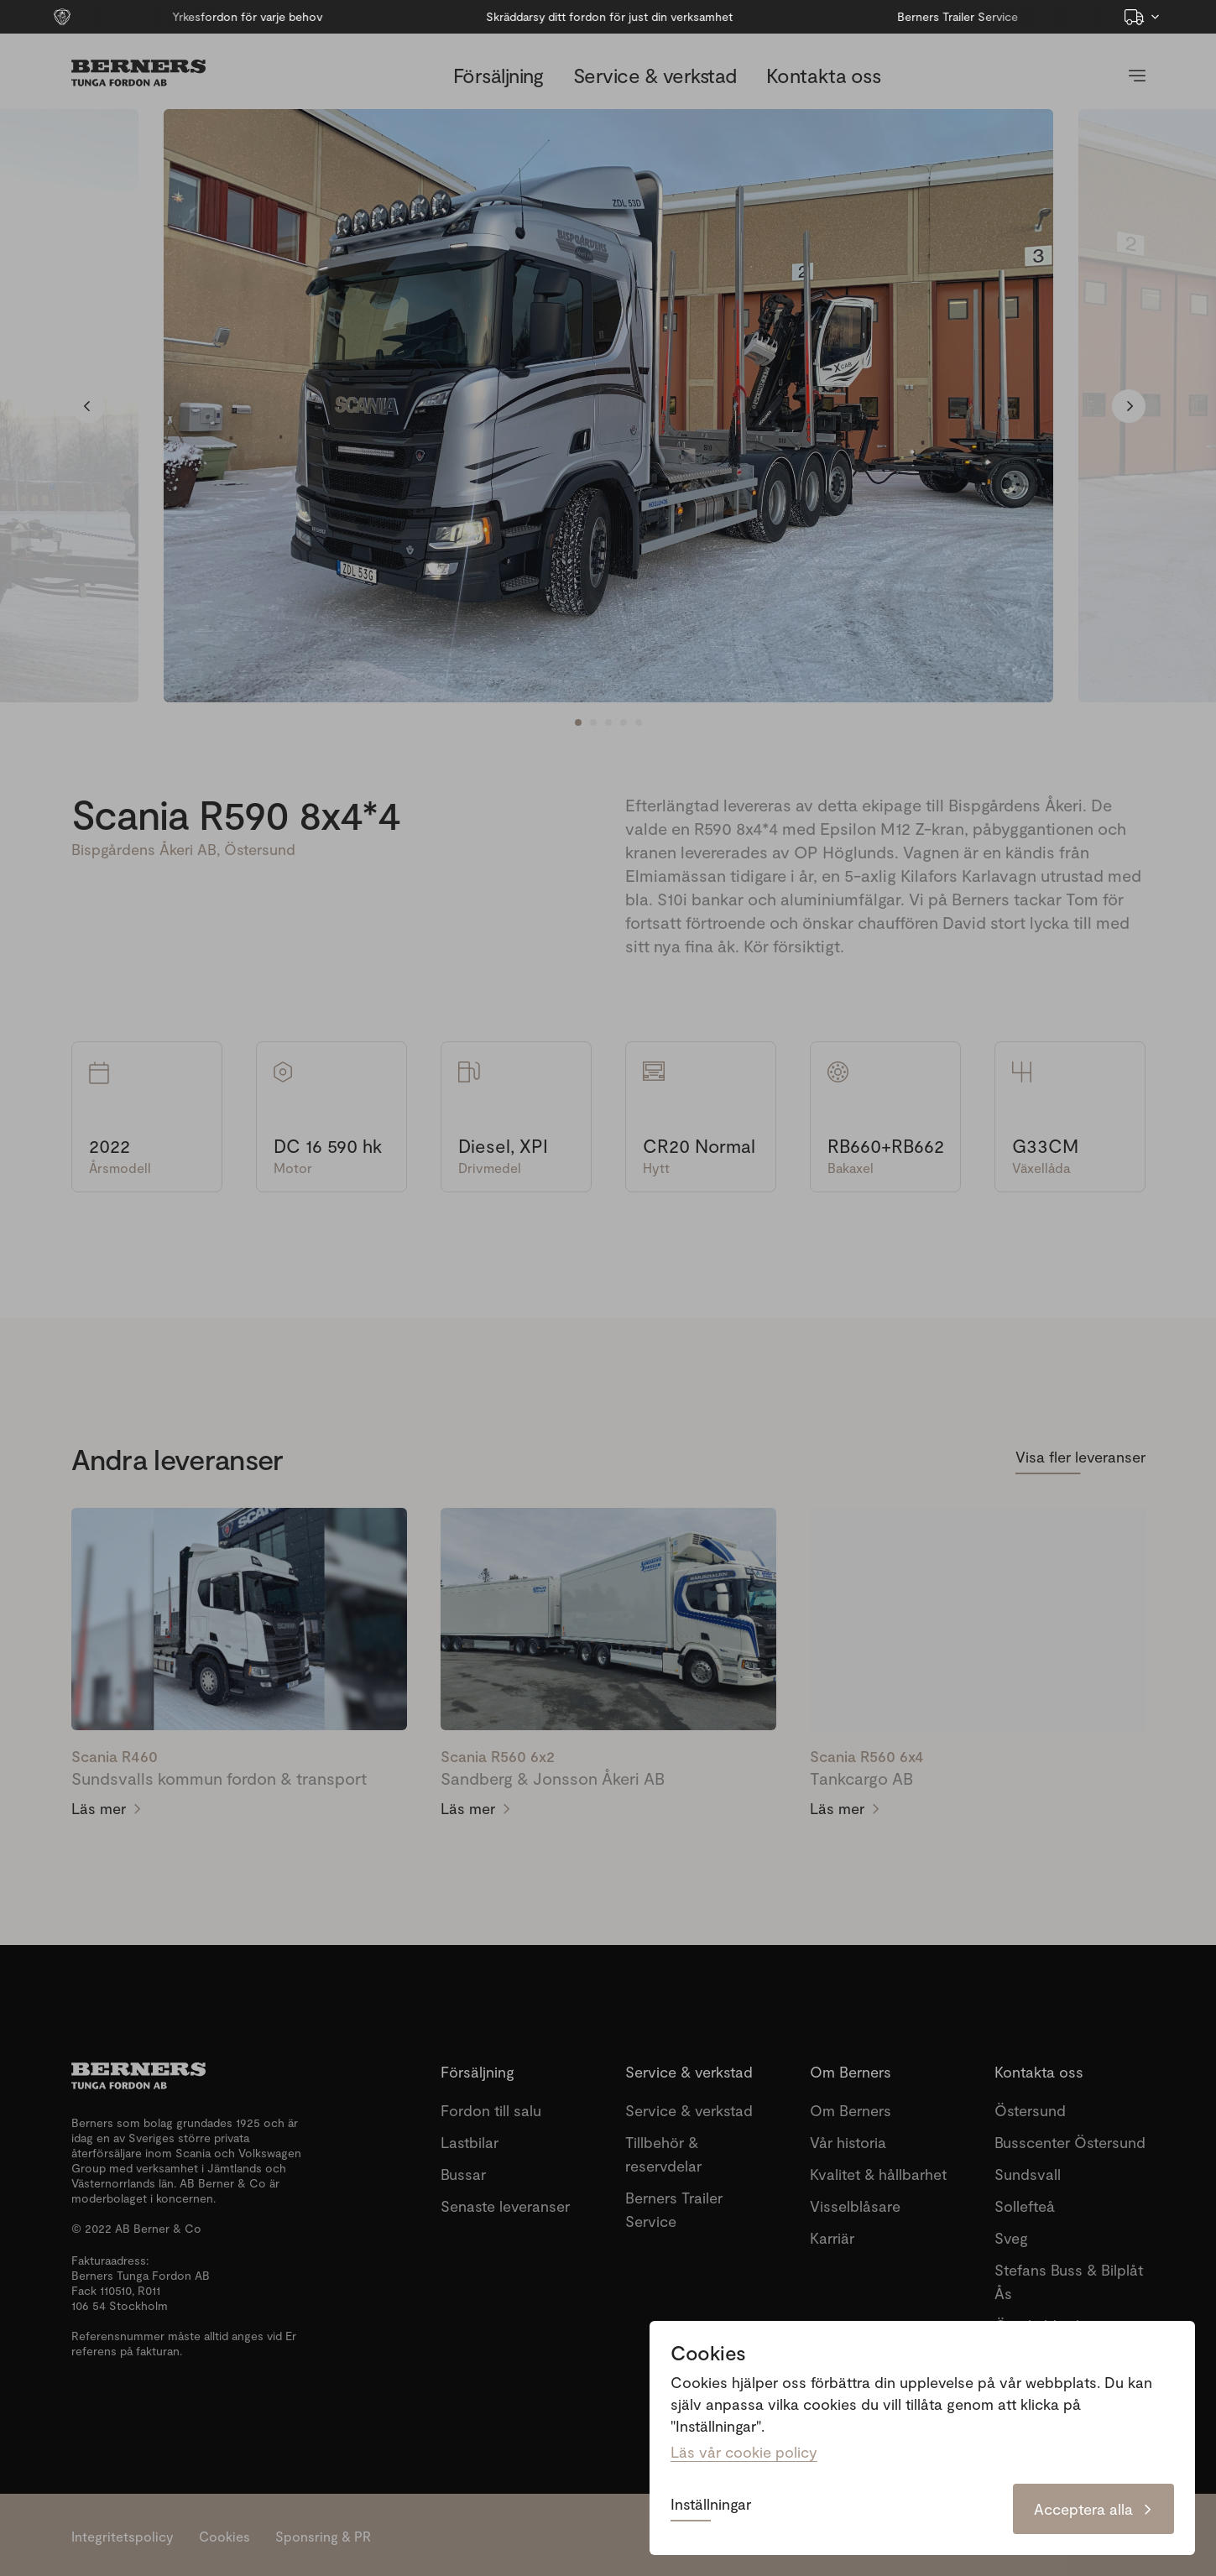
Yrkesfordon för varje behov (194, 16)
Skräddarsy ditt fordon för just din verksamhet (557, 16)
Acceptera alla (1093, 2509)
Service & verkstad (655, 75)
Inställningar (711, 2504)
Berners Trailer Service (905, 16)
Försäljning (498, 75)
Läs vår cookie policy (744, 2452)
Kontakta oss (823, 75)
